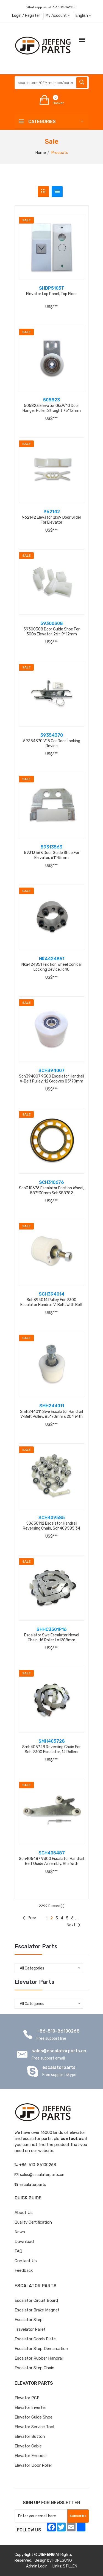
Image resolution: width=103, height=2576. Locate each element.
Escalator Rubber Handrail (39, 2358)
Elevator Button (30, 2436)
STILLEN (70, 2566)
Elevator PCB (27, 2397)
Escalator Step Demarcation (41, 2348)
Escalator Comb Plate (35, 2338)
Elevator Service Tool (34, 2426)
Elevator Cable (28, 2446)
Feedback (24, 2270)
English (83, 15)
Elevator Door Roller (33, 2465)
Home (40, 152)
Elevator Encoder (31, 2455)
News (20, 2231)
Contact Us (26, 2260)
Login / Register (26, 15)
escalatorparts (59, 2067)
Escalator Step (29, 2319)
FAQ (18, 2251)
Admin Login (37, 2566)
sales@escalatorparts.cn (59, 2050)
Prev (29, 1918)
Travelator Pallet (30, 2329)
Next (73, 1925)
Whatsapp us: (51, 7)
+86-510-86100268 (58, 2031)
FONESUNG (62, 2560)
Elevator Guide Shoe (33, 2417)
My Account (58, 15)
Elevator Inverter (30, 2407)
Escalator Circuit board (36, 2300)
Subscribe (78, 2516)
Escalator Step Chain (34, 2367)
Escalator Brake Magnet (37, 2310)
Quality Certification (33, 2222)
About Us (24, 2212)
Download (24, 2241)
